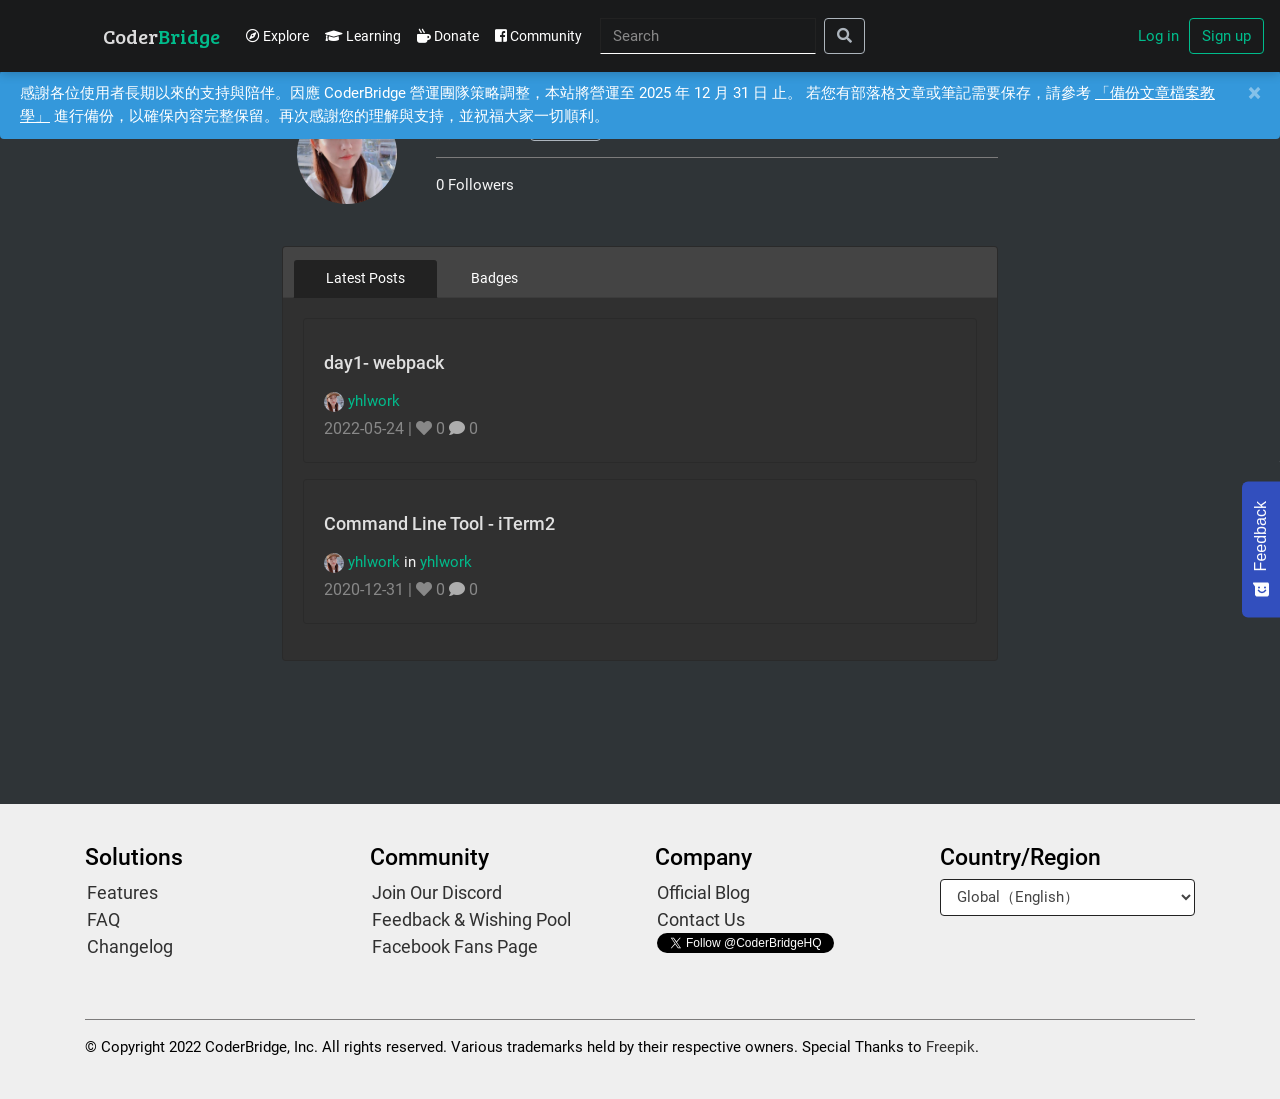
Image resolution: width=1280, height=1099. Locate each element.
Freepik (950, 1047)
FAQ (103, 919)
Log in (1158, 36)
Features (122, 892)
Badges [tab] (494, 278)
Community (538, 36)
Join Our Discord (437, 892)
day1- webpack (384, 362)
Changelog (130, 946)
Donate (448, 36)
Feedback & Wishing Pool (471, 919)
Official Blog (703, 892)
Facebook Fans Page (455, 946)
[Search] (708, 36)
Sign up (1226, 36)
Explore (277, 36)
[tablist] (640, 278)
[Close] (1254, 93)
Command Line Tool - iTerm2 (439, 523)
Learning (363, 36)
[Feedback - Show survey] (1261, 549)
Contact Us (701, 919)
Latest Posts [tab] (365, 278)
